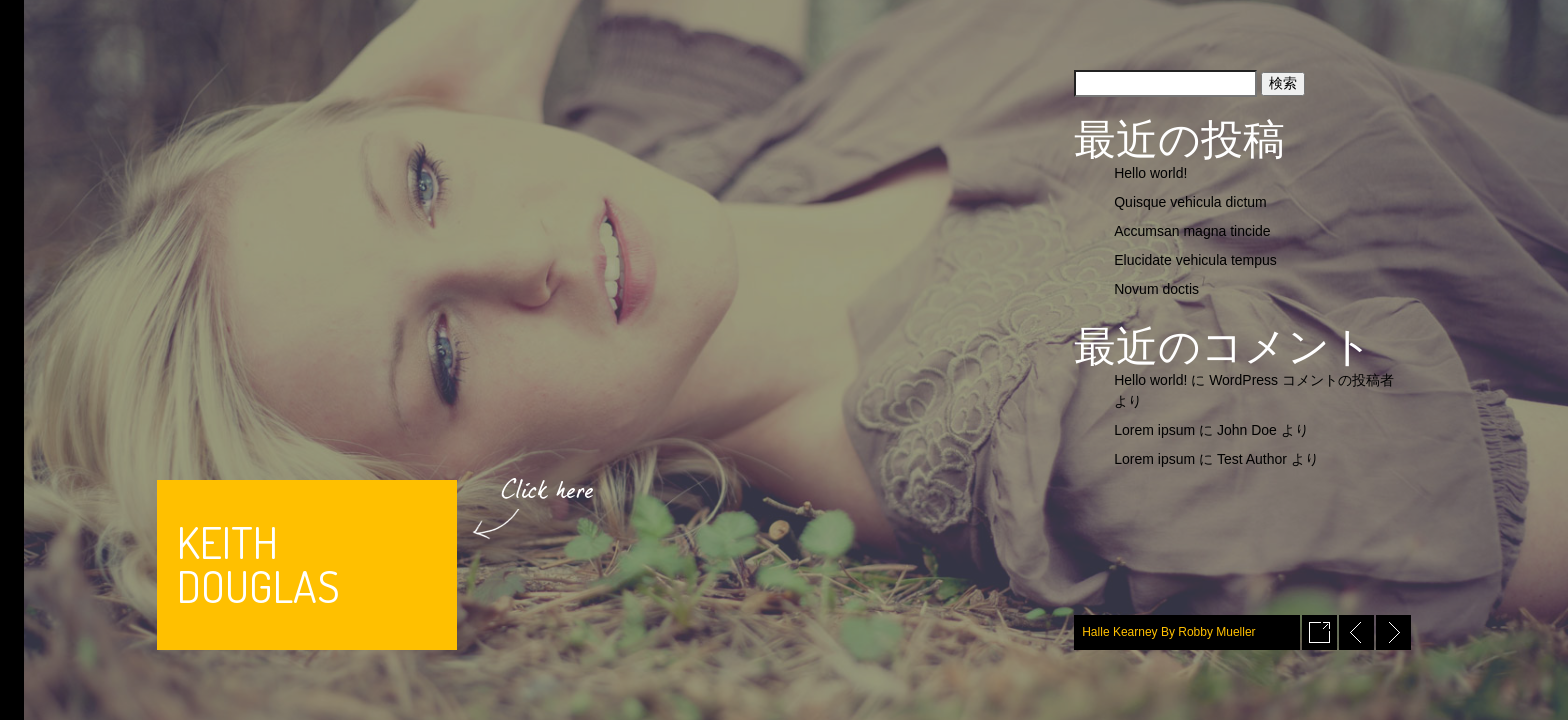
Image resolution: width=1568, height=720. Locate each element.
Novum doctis (1156, 289)
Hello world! (1150, 173)
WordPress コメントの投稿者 (1301, 380)
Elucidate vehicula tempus (1195, 260)
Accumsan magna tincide (1192, 231)
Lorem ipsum (1154, 430)
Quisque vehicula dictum (1190, 202)
